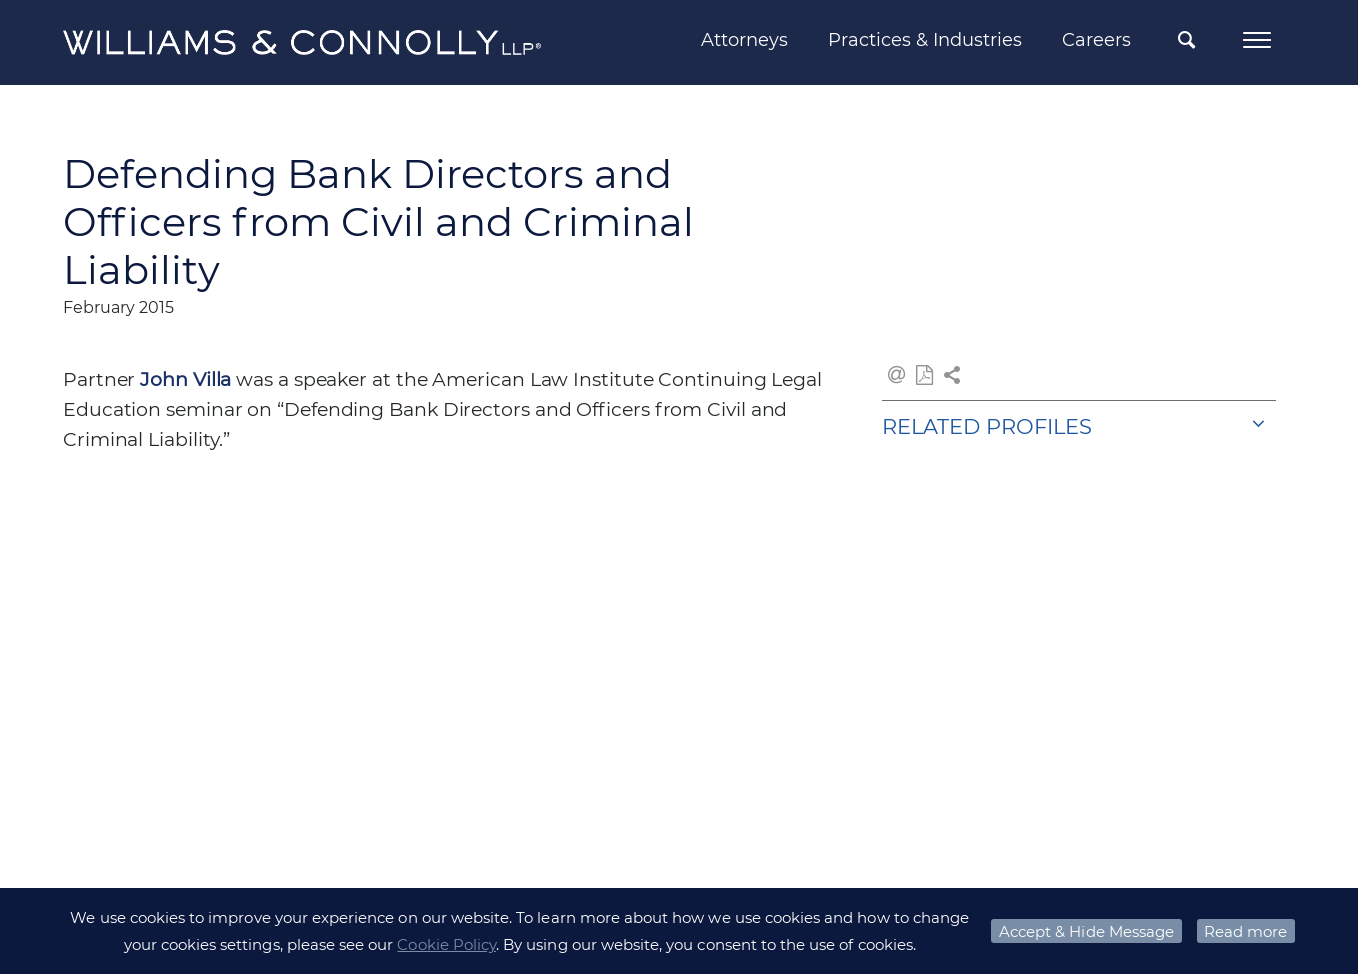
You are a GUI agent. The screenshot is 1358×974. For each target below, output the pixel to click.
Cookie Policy (446, 944)
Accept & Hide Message (1086, 931)
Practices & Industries (925, 40)
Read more (1245, 931)
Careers (1096, 40)
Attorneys (744, 40)
